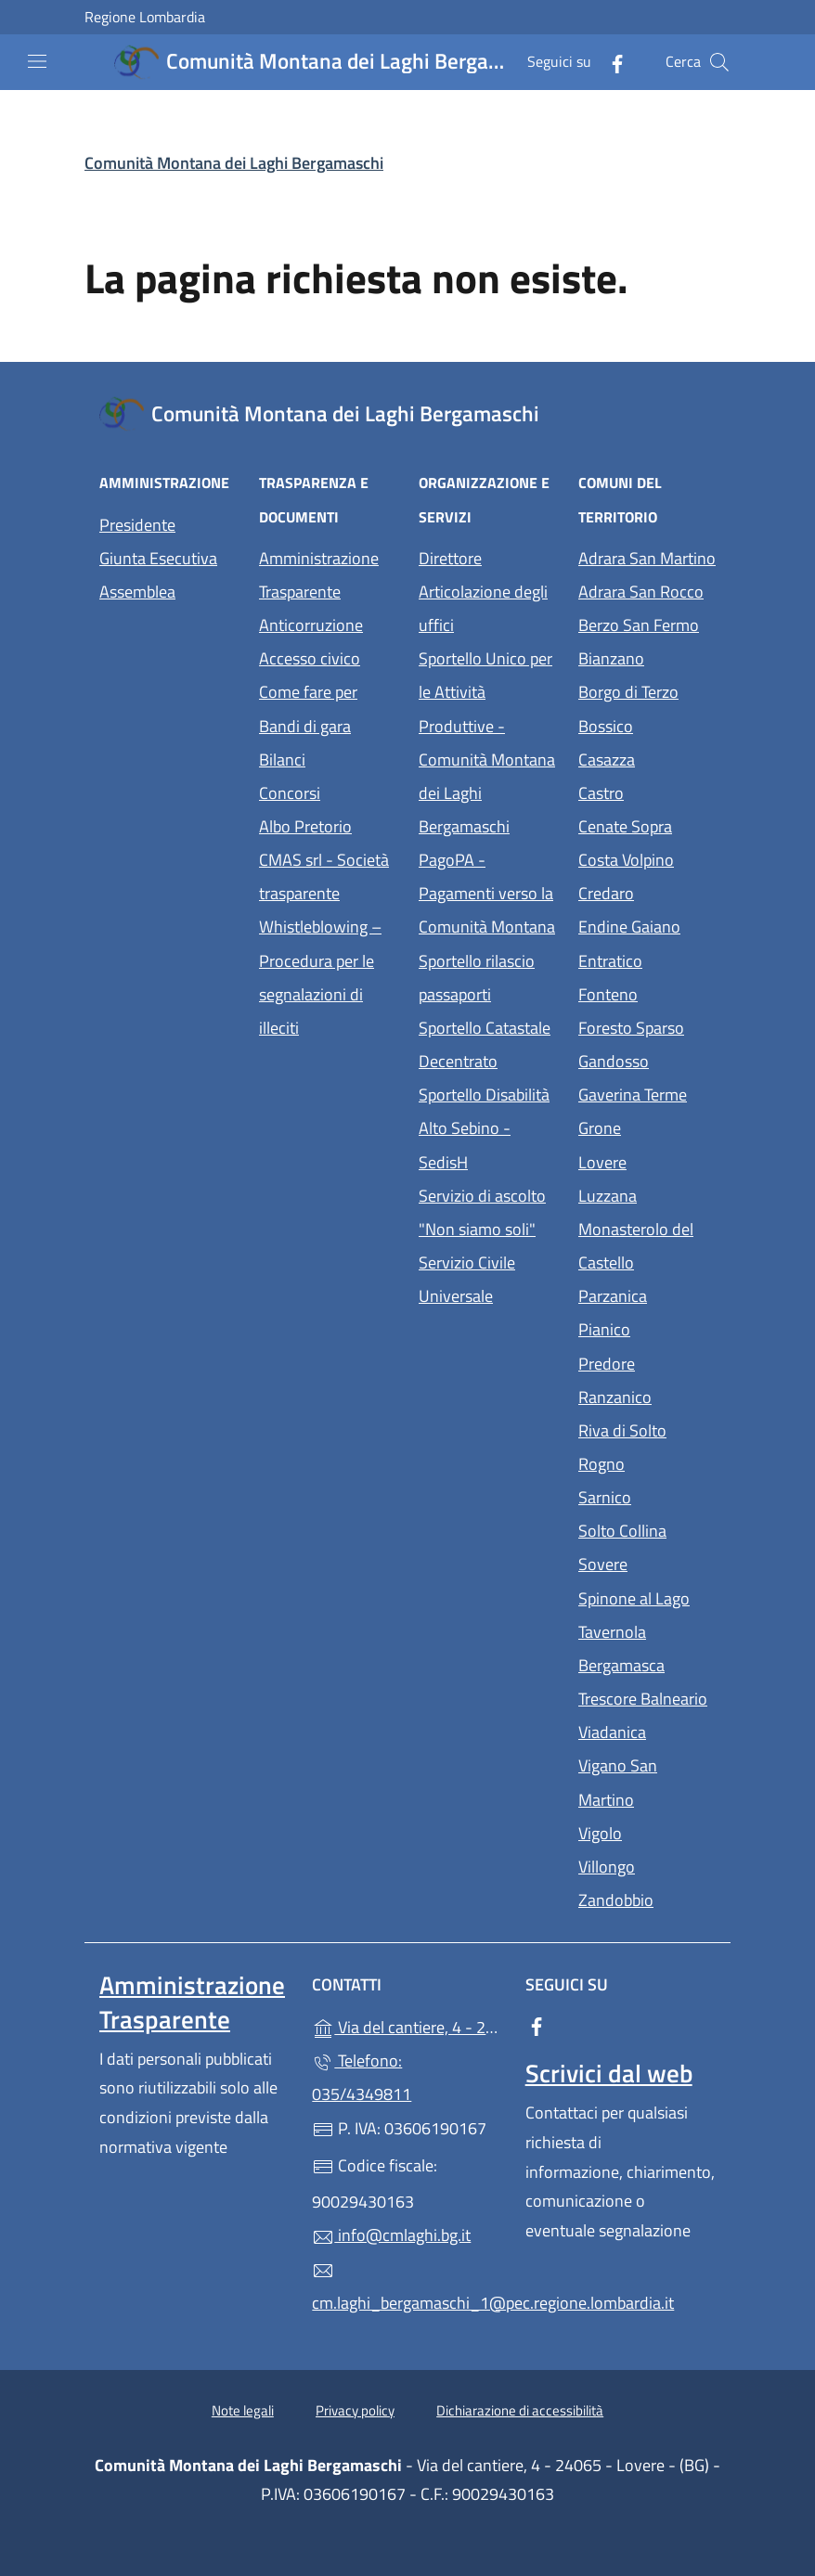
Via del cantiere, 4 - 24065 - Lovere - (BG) (407, 2025)
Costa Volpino (647, 858)
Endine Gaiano (647, 924)
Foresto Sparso (647, 1025)
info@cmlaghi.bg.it (391, 2235)
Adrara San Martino (647, 556)
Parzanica (647, 1294)
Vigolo (647, 1831)
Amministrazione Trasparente (319, 575)
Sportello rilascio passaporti (477, 977)
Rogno (647, 1462)
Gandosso (647, 1059)
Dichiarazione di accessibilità (519, 2410)
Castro (647, 791)
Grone (647, 1126)
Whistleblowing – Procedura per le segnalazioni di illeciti (327, 976)
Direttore (450, 558)
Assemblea (137, 591)
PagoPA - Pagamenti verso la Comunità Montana (487, 893)
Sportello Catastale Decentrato (484, 1044)
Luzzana (607, 1195)
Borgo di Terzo (647, 690)
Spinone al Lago (647, 1596)
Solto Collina (647, 1528)
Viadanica (647, 1730)
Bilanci (282, 759)
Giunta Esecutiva (158, 558)
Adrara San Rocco (647, 589)
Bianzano (647, 656)
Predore (647, 1361)
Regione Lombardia (144, 17)
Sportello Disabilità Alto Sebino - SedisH (484, 1128)
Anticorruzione (311, 625)
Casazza (647, 757)
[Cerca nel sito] (719, 62)
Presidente (137, 524)
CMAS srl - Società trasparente (327, 876)
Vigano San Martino (647, 1782)
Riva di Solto (647, 1428)
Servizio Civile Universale (487, 1279)
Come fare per (308, 691)
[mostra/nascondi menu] (37, 61)
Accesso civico (309, 658)
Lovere (647, 1160)
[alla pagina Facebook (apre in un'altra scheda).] (609, 61)
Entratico (647, 959)
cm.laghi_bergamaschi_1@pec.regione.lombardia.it (407, 2287)
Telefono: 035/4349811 (361, 2077)
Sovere (647, 1562)
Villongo (647, 1864)
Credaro (647, 891)
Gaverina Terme (647, 1092)
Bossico (647, 724)
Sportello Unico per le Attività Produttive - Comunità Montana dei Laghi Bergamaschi (487, 742)
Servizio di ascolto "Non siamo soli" (482, 1212)
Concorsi (289, 792)
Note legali (243, 2410)
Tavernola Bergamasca (647, 1648)
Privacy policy (355, 2410)
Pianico (647, 1327)
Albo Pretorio (327, 824)
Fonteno (647, 992)
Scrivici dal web (608, 2073)
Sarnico (647, 1495)
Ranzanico (647, 1395)
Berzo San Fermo (647, 623)
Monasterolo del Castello (647, 1246)
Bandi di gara (305, 726)
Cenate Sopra (647, 824)
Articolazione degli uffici (483, 608)
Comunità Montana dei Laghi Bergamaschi (233, 162)
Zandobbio (647, 1898)
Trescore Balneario (647, 1696)
